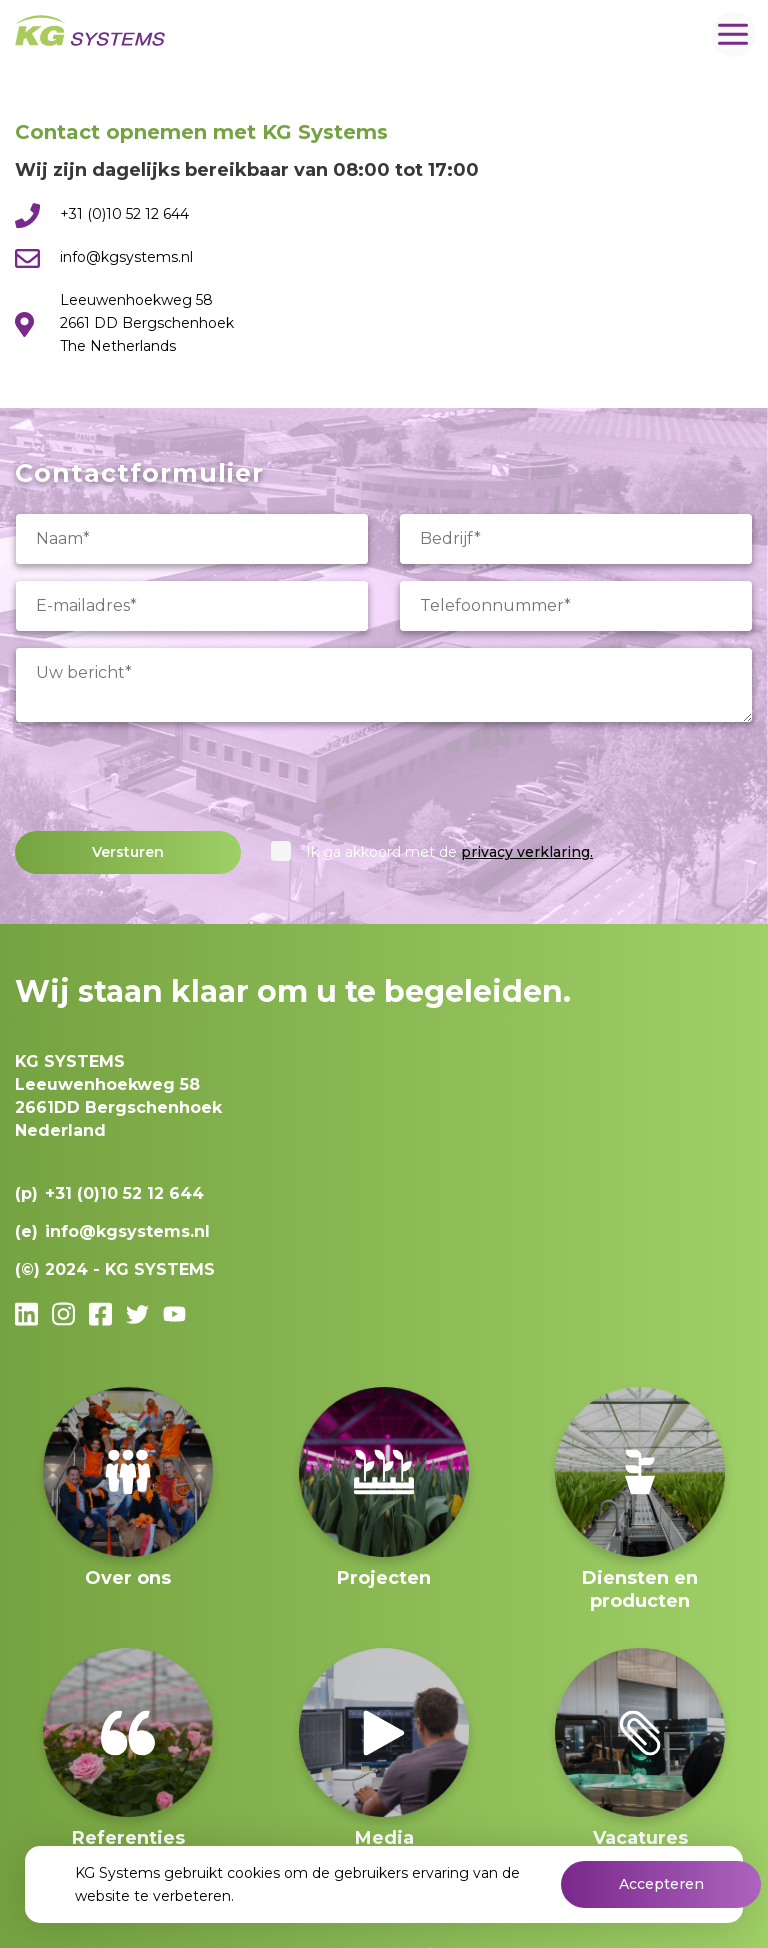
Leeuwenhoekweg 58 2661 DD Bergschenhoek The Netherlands (147, 323)
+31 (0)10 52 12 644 (124, 214)
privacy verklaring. (527, 852)
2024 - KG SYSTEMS (130, 1269)
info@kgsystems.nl (126, 257)
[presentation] (167, 777)
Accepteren (661, 1884)
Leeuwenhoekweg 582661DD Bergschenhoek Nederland (118, 1096)
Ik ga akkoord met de (449, 852)
